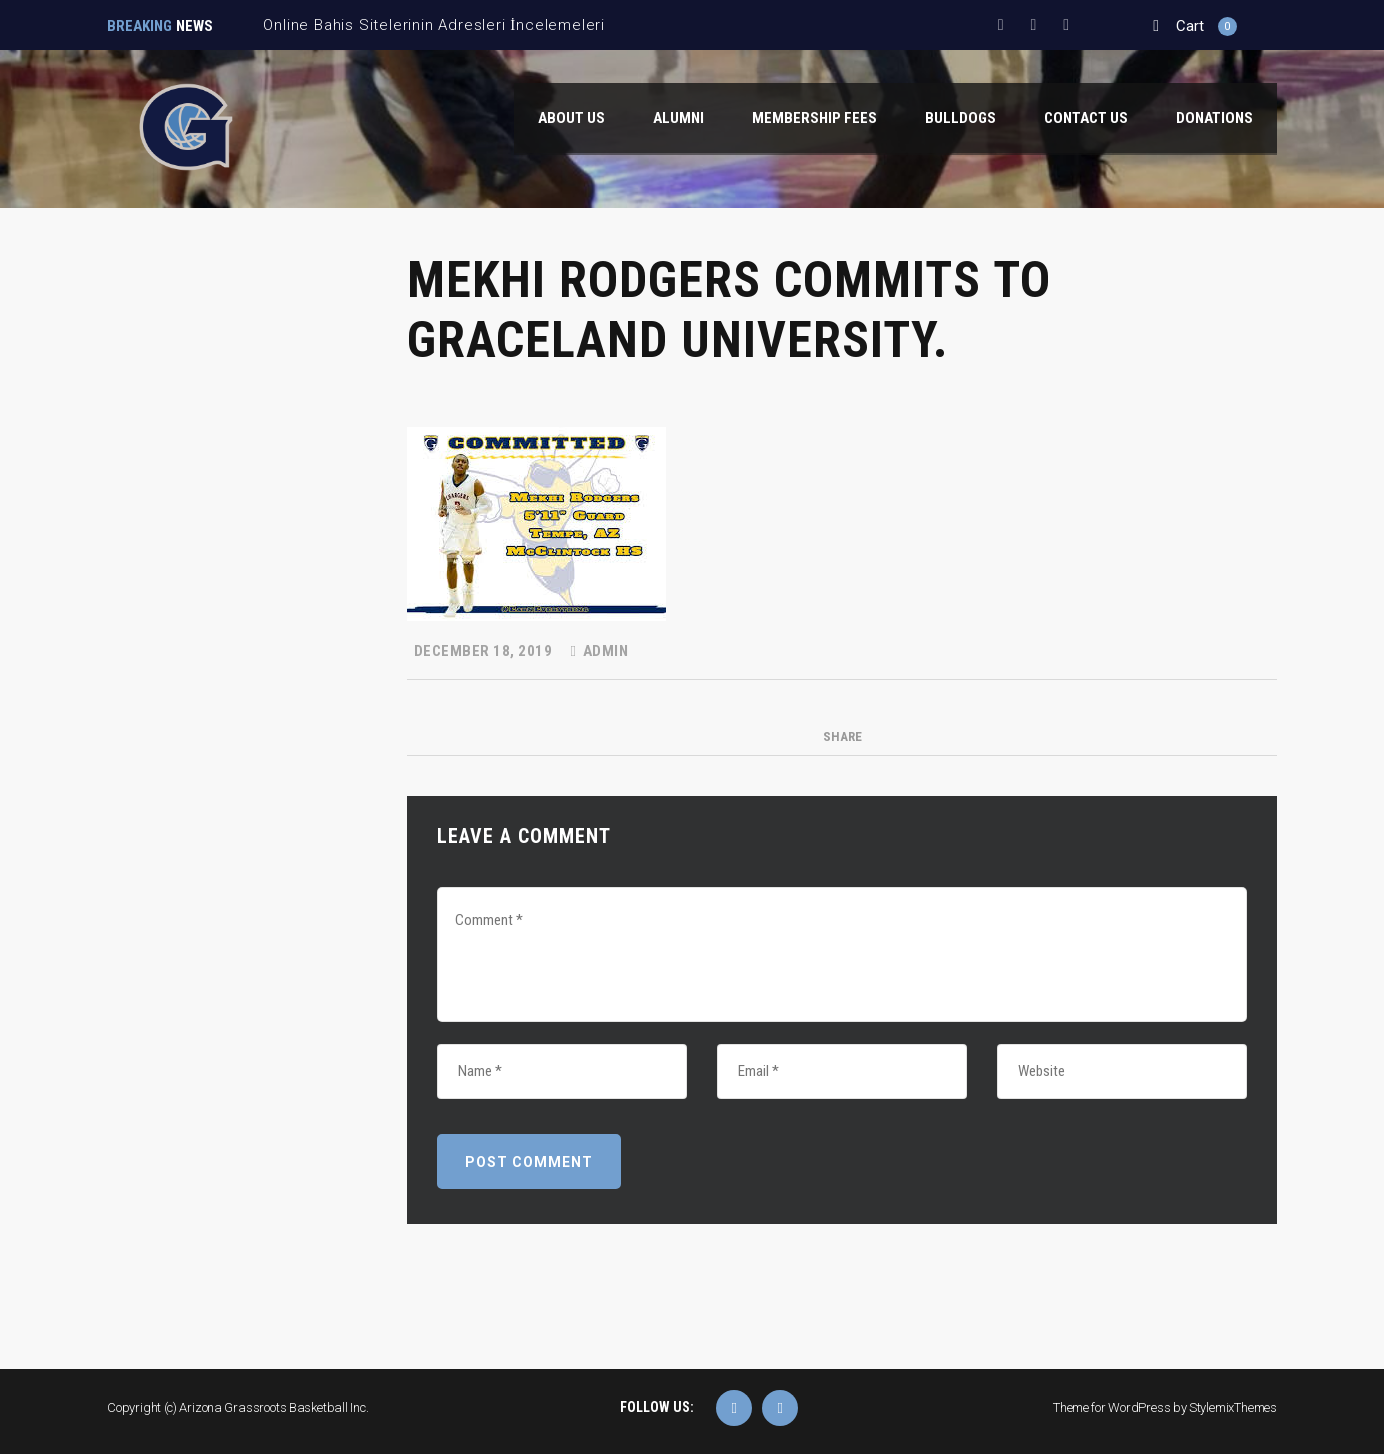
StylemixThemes (1233, 1407)
